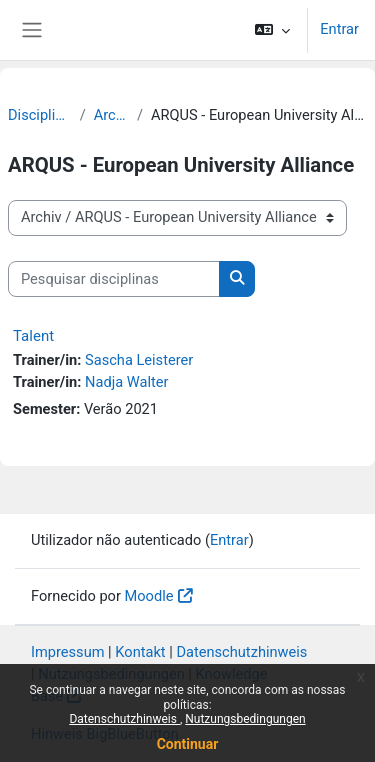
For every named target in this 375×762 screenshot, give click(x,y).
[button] (272, 30)
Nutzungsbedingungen (245, 719)
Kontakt (140, 652)
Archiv (111, 115)
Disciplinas (40, 115)
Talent (33, 336)
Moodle (149, 596)
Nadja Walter (126, 382)
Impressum (68, 652)
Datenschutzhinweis (124, 719)
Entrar (339, 29)
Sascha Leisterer (139, 360)
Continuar (188, 744)
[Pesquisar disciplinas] (114, 279)
